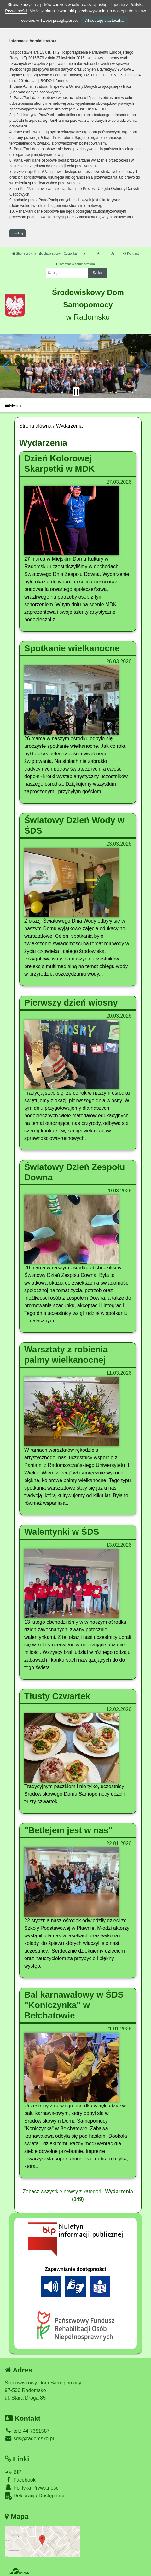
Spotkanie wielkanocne (72, 648)
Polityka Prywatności (32, 2487)
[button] (7, 366)
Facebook (20, 2480)
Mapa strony (50, 253)
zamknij (17, 233)
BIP (13, 2472)
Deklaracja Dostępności (36, 2496)
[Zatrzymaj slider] (76, 392)
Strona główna (24, 253)
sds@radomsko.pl (29, 2438)
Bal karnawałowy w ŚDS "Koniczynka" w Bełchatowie (74, 2005)
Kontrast (131, 253)
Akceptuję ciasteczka (104, 20)
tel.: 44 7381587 (27, 2431)
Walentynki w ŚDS (61, 1532)
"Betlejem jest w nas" (68, 1830)
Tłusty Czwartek (57, 1696)
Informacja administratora (75, 264)
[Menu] (75, 405)
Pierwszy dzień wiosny (71, 1002)
